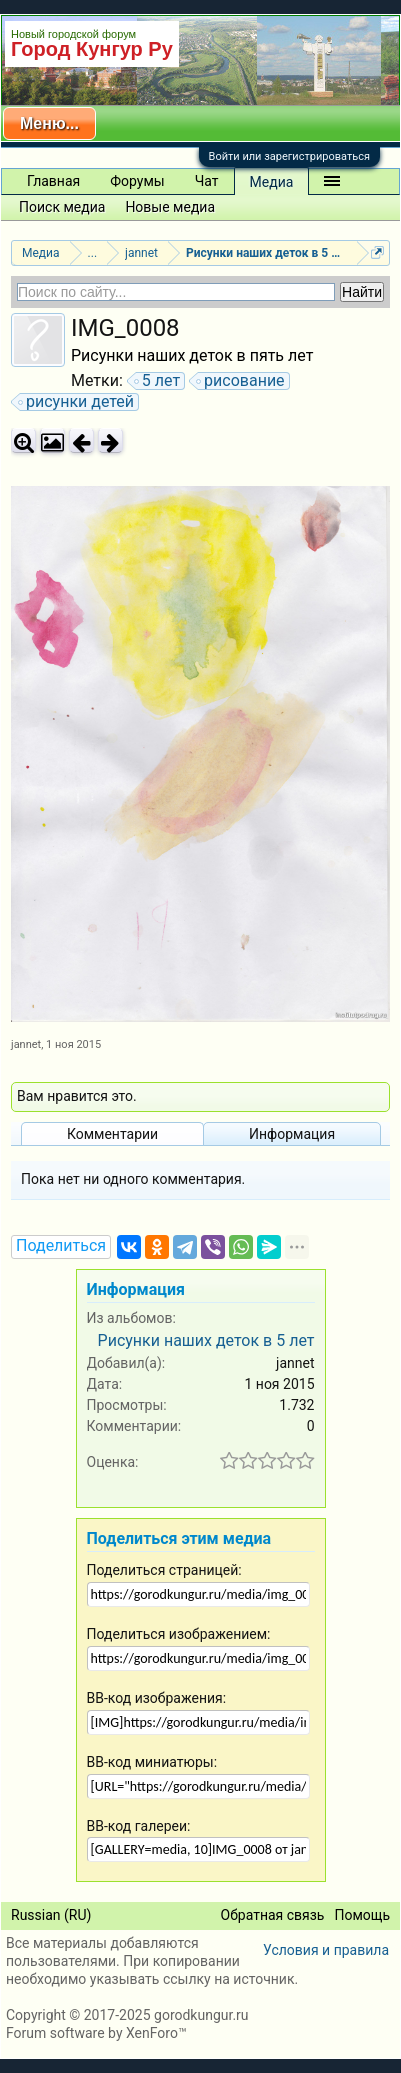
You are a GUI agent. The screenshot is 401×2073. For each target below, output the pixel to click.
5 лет (158, 381)
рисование (241, 381)
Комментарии (112, 1134)
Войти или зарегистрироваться (289, 156)
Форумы (137, 181)
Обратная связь (273, 1915)
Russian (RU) (51, 1915)
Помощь (362, 1915)
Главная (53, 181)
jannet (26, 1044)
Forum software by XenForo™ (96, 2033)
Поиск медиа (62, 207)
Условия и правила (326, 1950)
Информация (292, 1134)
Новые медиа (170, 207)
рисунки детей (77, 402)
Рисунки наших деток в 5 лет (206, 1340)
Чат (207, 181)
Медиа (272, 182)
